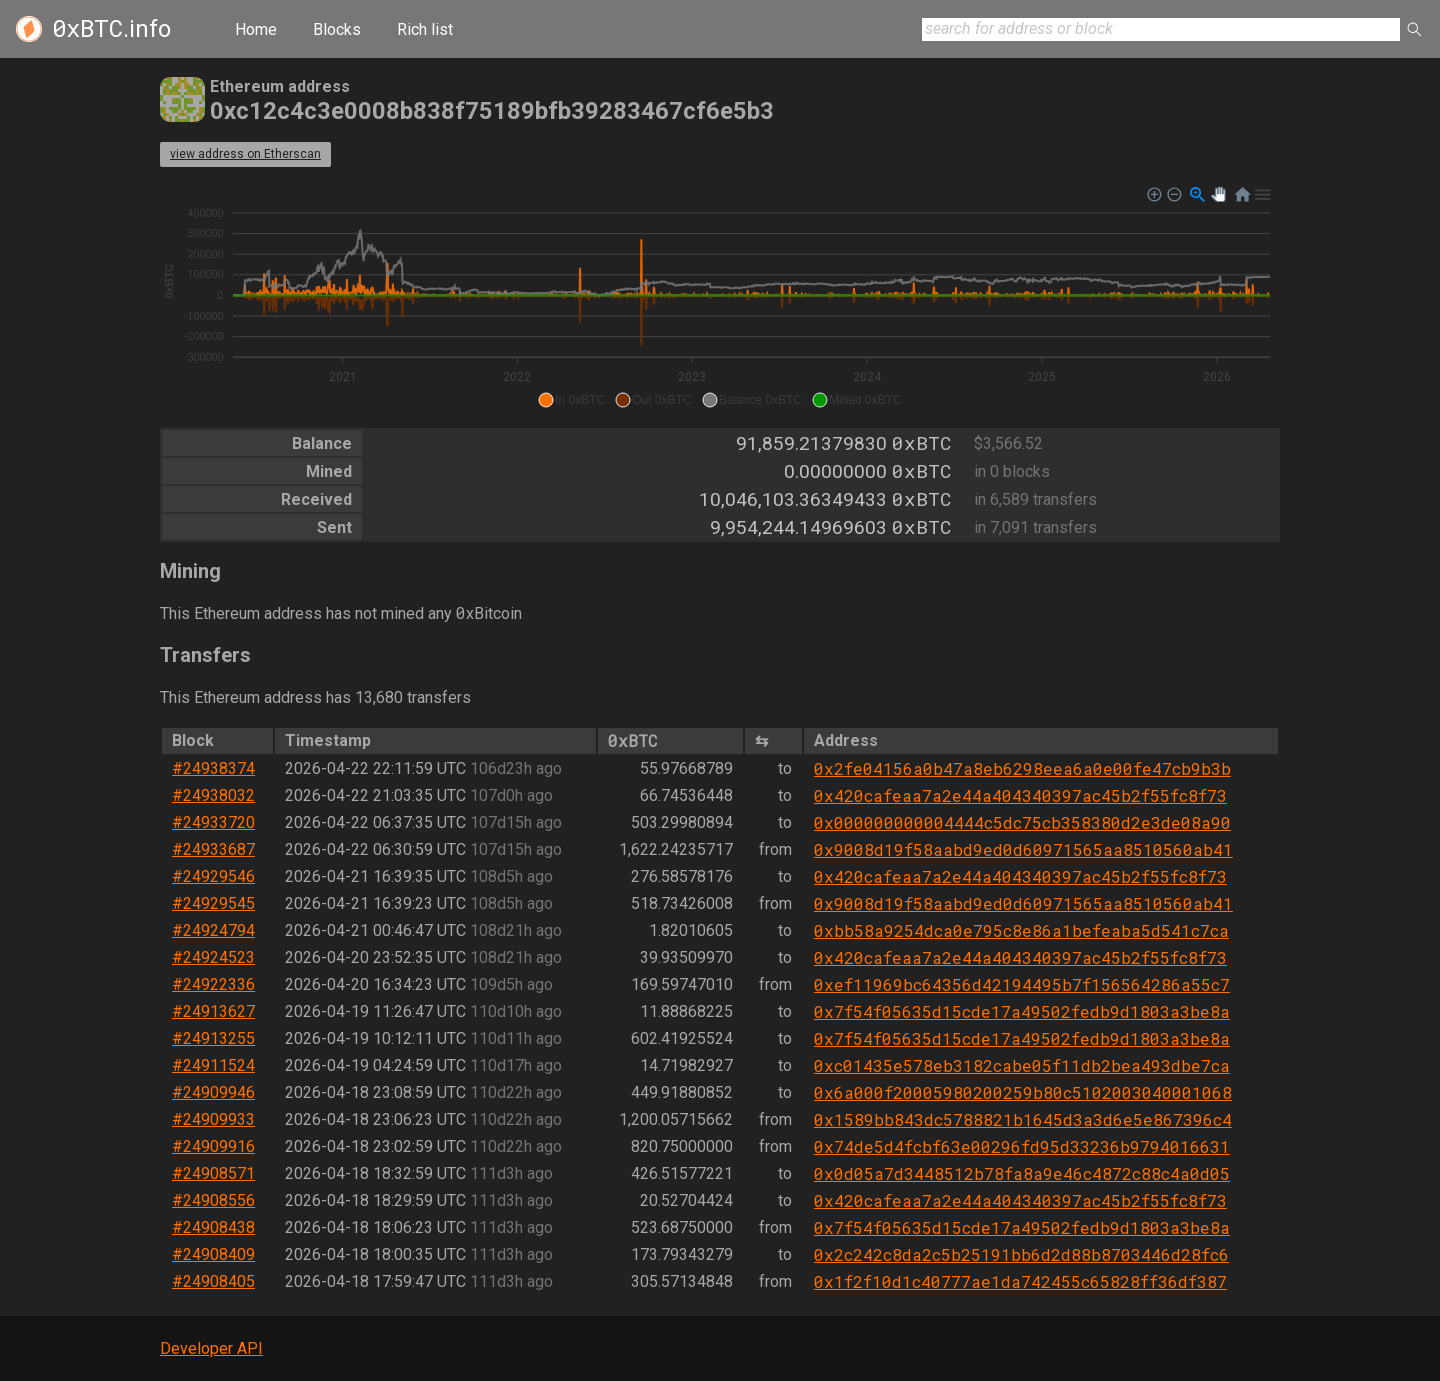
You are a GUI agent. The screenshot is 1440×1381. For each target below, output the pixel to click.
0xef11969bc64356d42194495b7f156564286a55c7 (1022, 984)
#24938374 (213, 768)
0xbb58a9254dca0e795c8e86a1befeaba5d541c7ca (1021, 930)
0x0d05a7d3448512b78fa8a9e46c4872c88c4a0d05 (1022, 1173)
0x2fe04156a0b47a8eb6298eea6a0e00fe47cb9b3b (1022, 768)
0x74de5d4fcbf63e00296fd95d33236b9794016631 (1022, 1146)
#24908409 (213, 1254)
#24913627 (213, 1011)
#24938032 (213, 795)
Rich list (425, 29)
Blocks (337, 29)
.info (111, 29)
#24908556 (213, 1200)
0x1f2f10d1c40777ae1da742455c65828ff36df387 (1020, 1281)
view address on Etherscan (245, 154)
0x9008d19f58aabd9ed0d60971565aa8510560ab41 (1023, 849)
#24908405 (213, 1281)
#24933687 (213, 849)
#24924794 (213, 930)
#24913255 (213, 1038)
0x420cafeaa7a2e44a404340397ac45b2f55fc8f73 (1020, 795)
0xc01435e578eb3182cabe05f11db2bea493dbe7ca (1022, 1065)
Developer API (211, 1348)
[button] (571, 400)
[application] (720, 298)
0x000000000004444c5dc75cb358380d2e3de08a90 (1022, 822)
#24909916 (213, 1146)
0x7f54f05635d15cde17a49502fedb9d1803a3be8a (1022, 1011)
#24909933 (213, 1119)
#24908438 (213, 1227)
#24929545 (213, 903)
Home (256, 29)
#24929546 (213, 876)
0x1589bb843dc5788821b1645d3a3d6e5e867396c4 (1023, 1119)
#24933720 (213, 822)
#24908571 (213, 1173)
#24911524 (213, 1065)
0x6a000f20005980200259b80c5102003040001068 (1023, 1092)
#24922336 (213, 984)
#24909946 (213, 1092)
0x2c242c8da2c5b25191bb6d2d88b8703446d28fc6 (1021, 1254)
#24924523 (213, 957)
